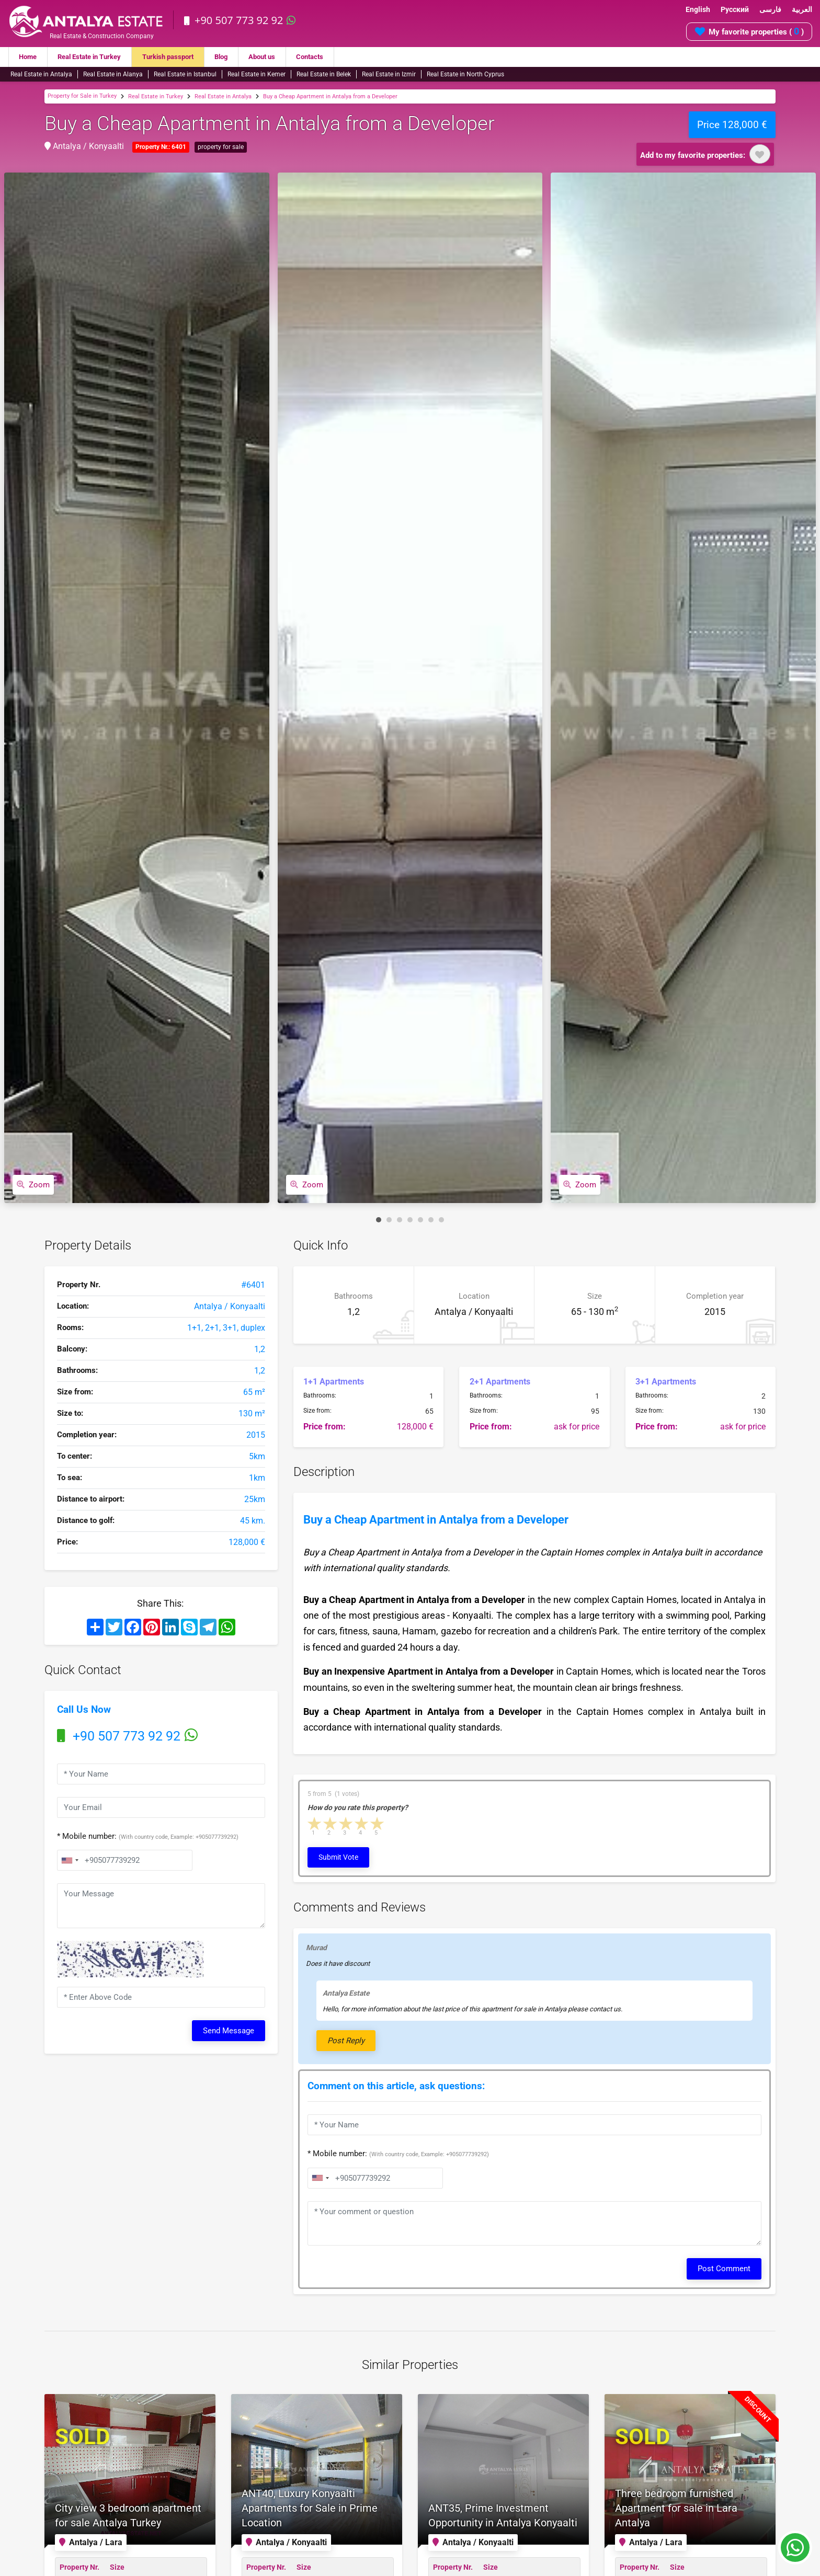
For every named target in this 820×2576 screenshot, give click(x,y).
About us (278, 57)
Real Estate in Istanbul (185, 74)
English (698, 9)
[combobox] (70, 1860)
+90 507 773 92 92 (241, 20)
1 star (315, 1824)
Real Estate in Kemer (256, 74)
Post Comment (724, 2268)
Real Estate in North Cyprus (465, 74)
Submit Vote (338, 1857)
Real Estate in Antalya (41, 74)
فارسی (770, 9)
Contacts (329, 57)
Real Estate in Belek (324, 74)
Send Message (228, 2030)
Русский (735, 9)
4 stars (362, 1824)
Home (29, 57)
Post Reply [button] (346, 2040)
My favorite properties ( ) (749, 31)
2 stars (330, 1824)
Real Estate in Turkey (95, 57)
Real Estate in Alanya (113, 74)
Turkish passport (179, 57)
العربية (802, 9)
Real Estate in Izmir (389, 74)
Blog (235, 57)
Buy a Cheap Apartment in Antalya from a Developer (330, 96)
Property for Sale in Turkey (82, 96)
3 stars (346, 1824)
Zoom (33, 1184)
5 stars (377, 1824)
